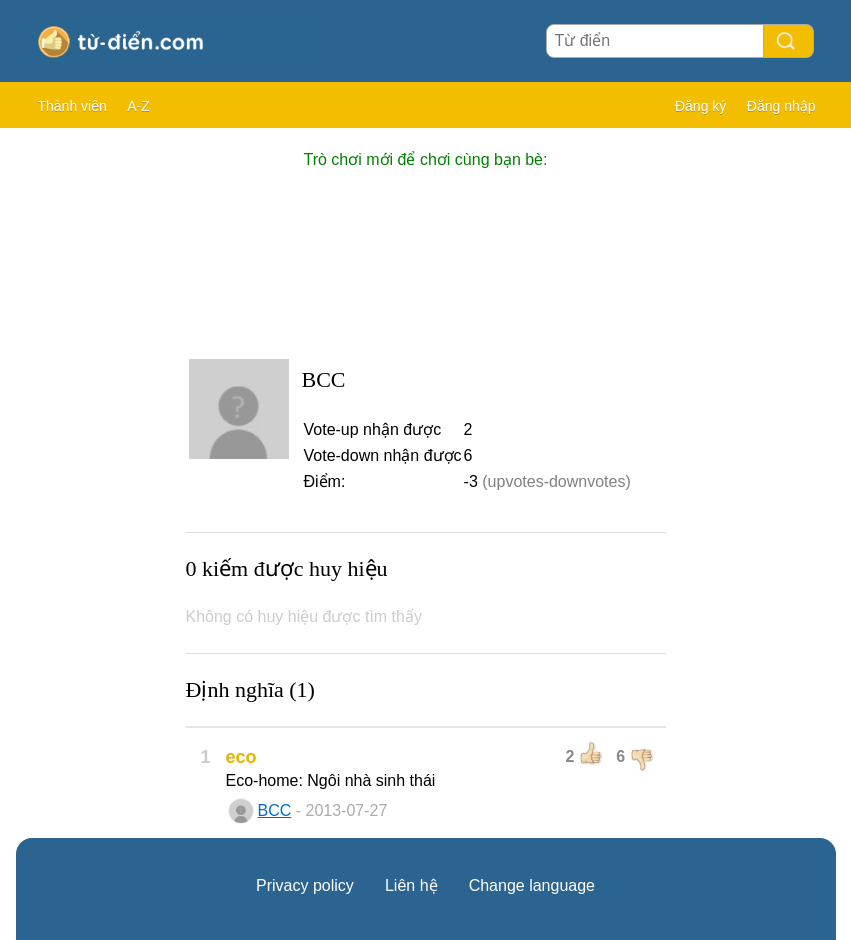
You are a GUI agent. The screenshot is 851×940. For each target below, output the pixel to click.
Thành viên (72, 106)
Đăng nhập (781, 106)
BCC (275, 810)
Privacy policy (305, 885)
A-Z (138, 106)
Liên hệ (411, 885)
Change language (532, 885)
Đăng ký (700, 106)
